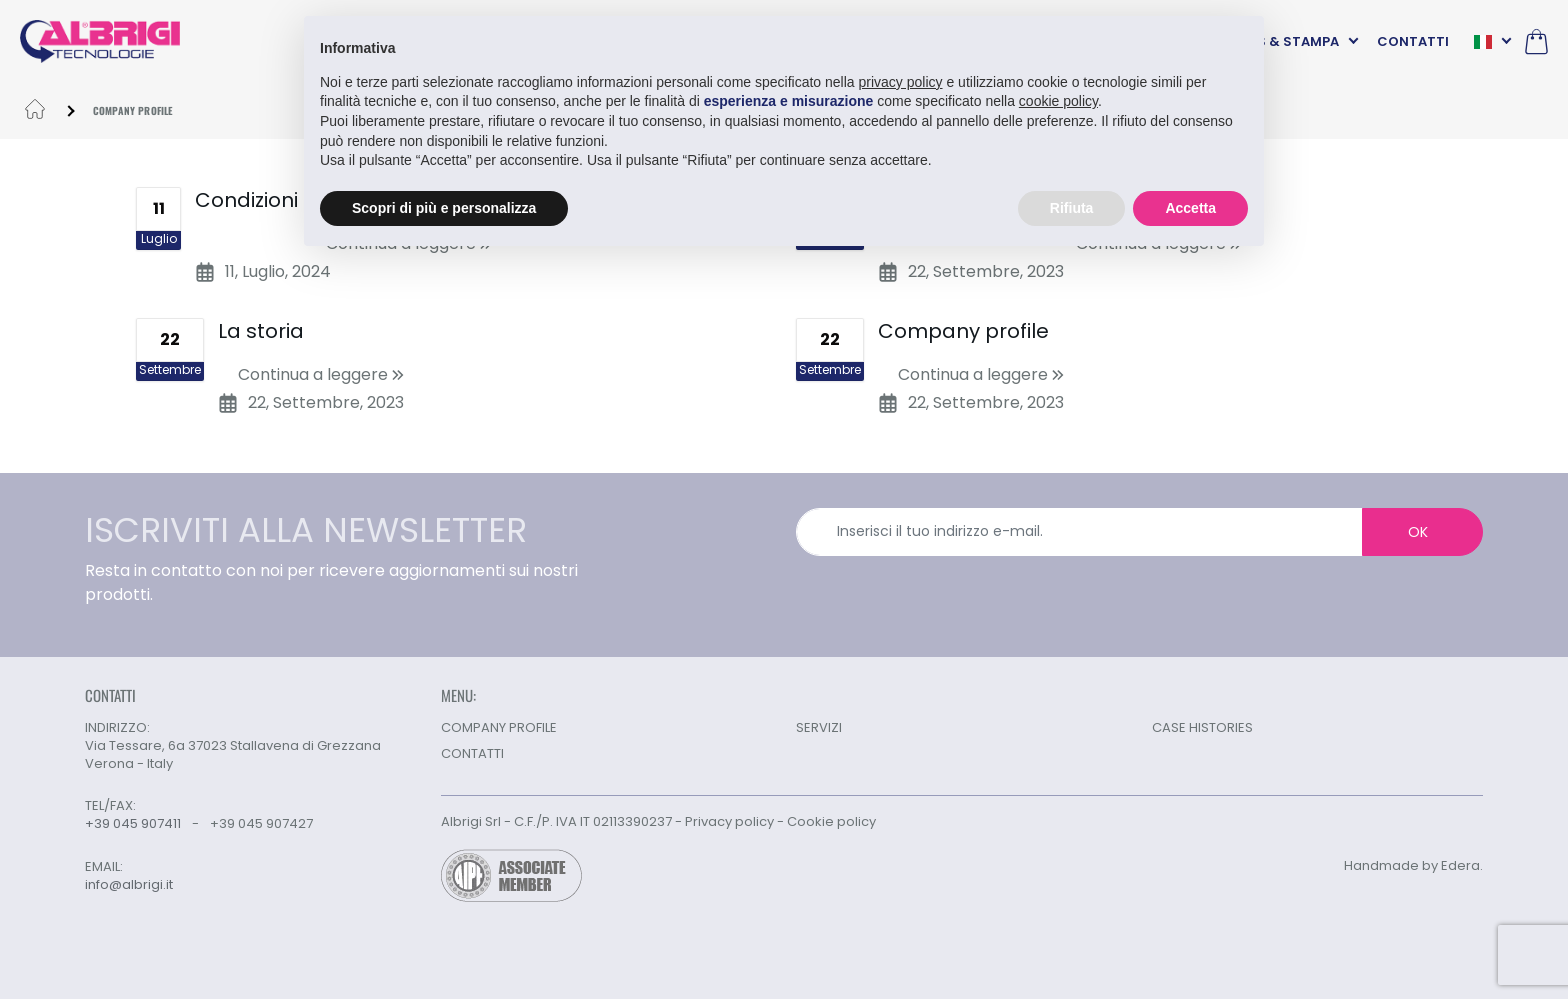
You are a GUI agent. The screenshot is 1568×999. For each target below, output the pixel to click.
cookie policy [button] (1058, 101)
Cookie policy (831, 821)
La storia (261, 331)
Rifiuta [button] (1072, 207)
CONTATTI (1413, 41)
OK (1418, 532)
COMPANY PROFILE (499, 727)
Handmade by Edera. (1413, 865)
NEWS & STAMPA (1283, 41)
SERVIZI (819, 727)
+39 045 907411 (133, 823)
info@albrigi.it (129, 885)
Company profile (963, 331)
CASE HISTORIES (1202, 727)
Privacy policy (729, 821)
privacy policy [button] (901, 81)
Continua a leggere (321, 374)
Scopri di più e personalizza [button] (444, 207)
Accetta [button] (1190, 207)
